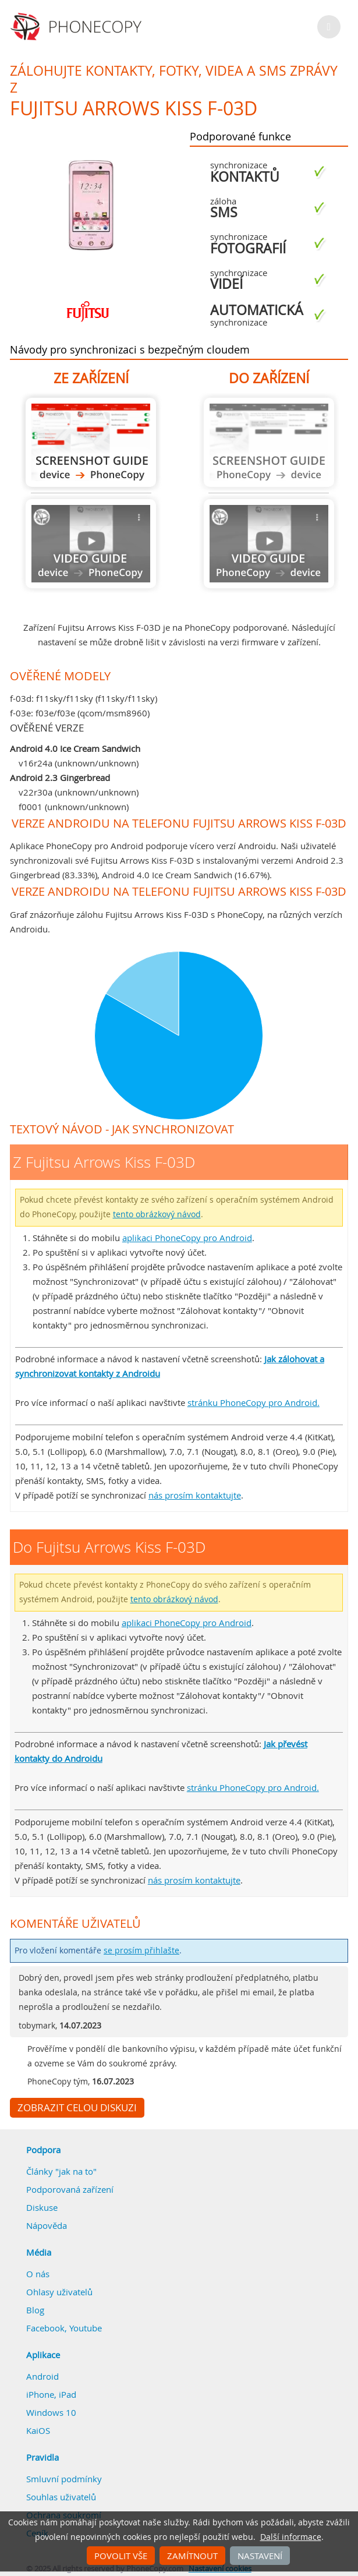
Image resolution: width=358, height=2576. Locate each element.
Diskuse (42, 2207)
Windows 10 (51, 2412)
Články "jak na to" (61, 2171)
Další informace (290, 2537)
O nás (37, 2274)
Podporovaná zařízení (70, 2189)
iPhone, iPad (51, 2394)
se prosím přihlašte (141, 1950)
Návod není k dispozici (91, 543)
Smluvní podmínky (64, 2479)
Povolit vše (120, 2555)
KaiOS (38, 2430)
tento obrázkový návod (157, 1214)
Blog (35, 2310)
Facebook (45, 2328)
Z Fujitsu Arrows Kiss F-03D (91, 442)
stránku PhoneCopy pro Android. (253, 1402)
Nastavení (260, 2555)
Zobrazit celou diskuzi (77, 2107)
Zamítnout (192, 2555)
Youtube (85, 2328)
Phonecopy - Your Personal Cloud (78, 26)
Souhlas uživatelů (61, 2497)
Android (42, 2376)
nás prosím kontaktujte (194, 1495)
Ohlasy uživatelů (59, 2292)
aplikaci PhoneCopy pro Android (187, 1237)
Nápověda (46, 2225)
